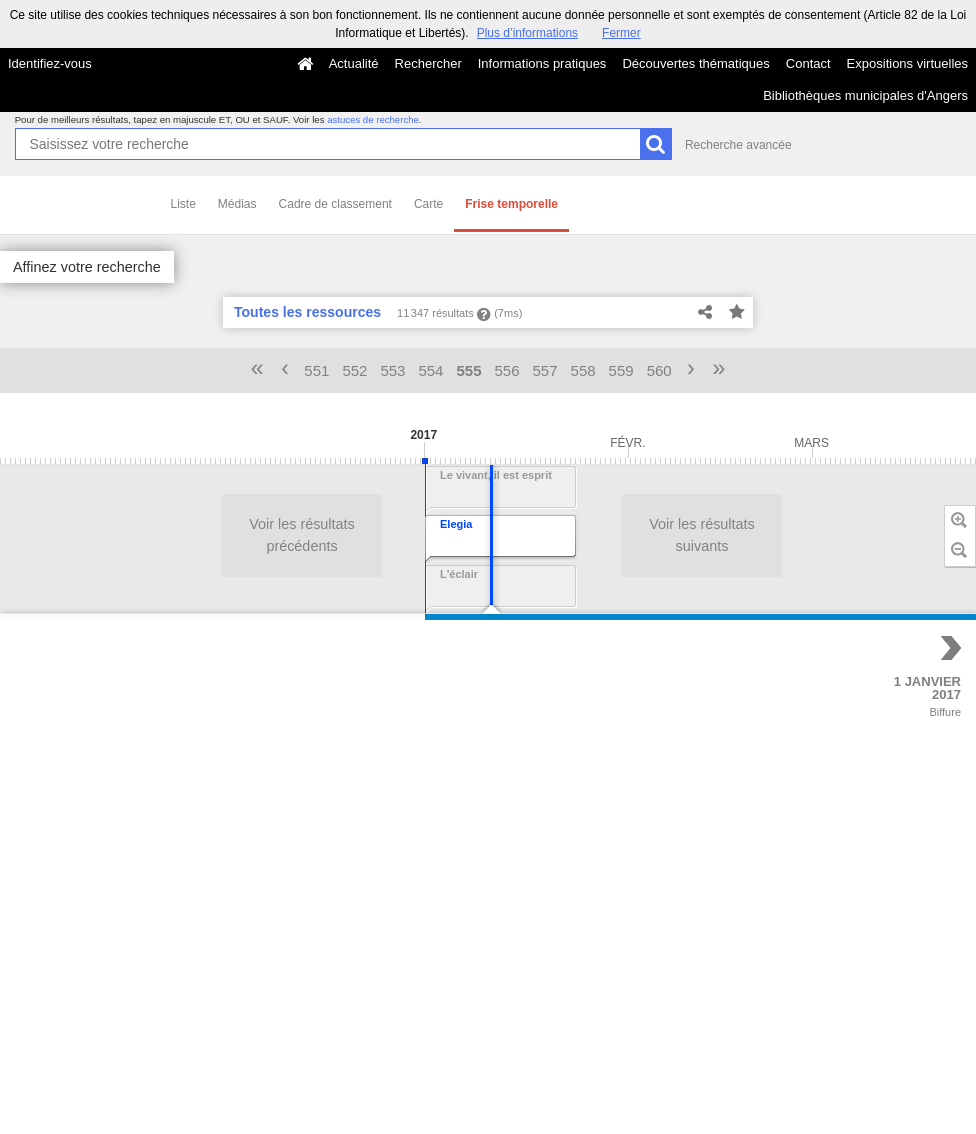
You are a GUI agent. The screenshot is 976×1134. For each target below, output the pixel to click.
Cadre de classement (335, 204)
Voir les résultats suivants (331, 535)
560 (659, 370)
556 (507, 370)
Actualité (354, 63)
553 (392, 370)
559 (621, 370)
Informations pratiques (542, 63)
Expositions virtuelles (907, 63)
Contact (808, 63)
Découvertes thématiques (695, 63)
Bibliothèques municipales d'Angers (865, 95)
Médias (237, 204)
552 (354, 370)
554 (430, 370)
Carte (428, 204)
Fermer (621, 33)
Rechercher (428, 63)
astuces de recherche (373, 119)
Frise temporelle (511, 204)
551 (316, 370)
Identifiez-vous (50, 63)
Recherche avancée (738, 145)
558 (583, 370)
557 (545, 370)
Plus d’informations (527, 33)
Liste (183, 204)
